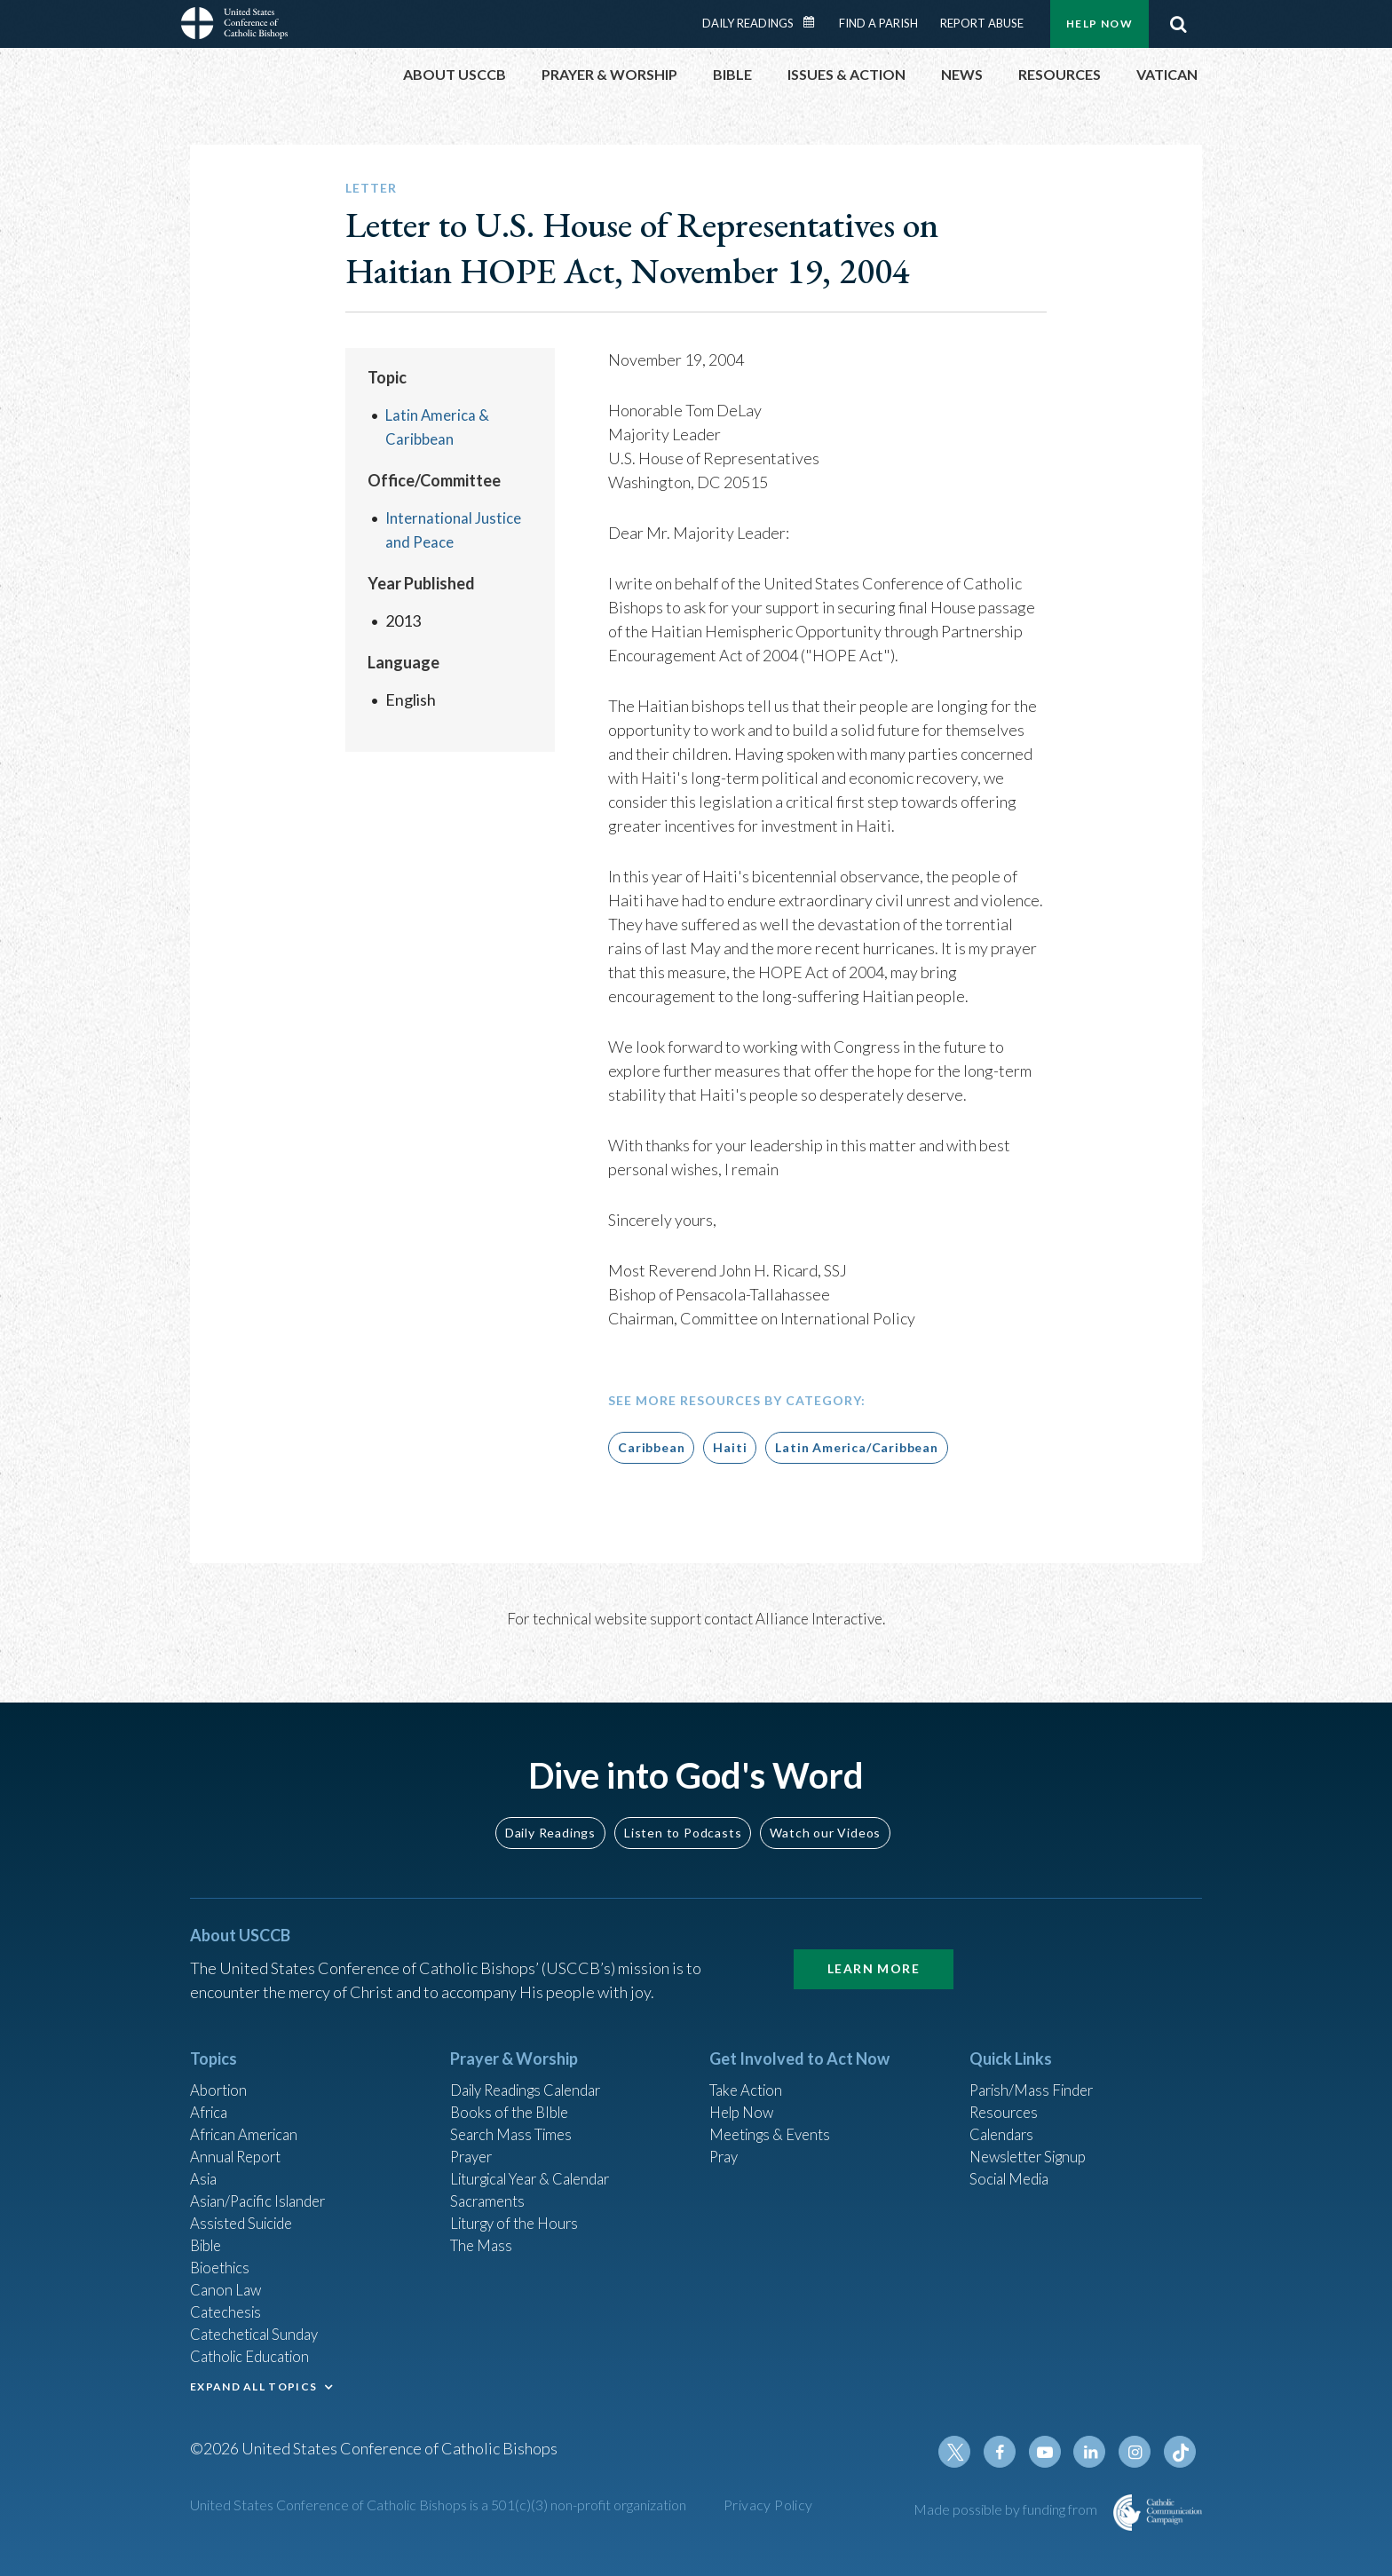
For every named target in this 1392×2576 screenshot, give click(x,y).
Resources (1005, 2088)
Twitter (968, 2453)
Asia (205, 2159)
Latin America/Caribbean (856, 1447)
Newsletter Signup (1034, 2135)
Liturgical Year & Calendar (540, 2159)
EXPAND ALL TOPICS (253, 2382)
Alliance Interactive (818, 1618)
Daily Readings (748, 23)
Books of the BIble (512, 2088)
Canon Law (227, 2279)
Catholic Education (255, 2351)
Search (1178, 24)
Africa (211, 2088)
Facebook (1010, 2453)
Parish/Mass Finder (1036, 2064)
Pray (725, 2135)
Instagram (1138, 2453)
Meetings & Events (775, 2112)
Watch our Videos (825, 1804)
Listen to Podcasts (682, 1804)
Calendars (1004, 2112)
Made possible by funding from (1007, 2509)
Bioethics (223, 2255)
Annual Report (239, 2135)
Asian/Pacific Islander (263, 2183)
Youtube (1053, 2453)
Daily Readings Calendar (815, 22)
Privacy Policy (768, 2505)
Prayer (473, 2135)
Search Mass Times (515, 2112)
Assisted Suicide (246, 2207)
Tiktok (1181, 2453)
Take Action (748, 2064)
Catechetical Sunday (260, 2327)
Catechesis (228, 2303)
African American (248, 2112)
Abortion (221, 2064)
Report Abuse (982, 23)
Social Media (1013, 2159)
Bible (208, 2231)
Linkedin (1095, 2453)
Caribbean (651, 1447)
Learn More (873, 1940)
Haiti (730, 1447)
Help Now (1099, 23)
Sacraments (489, 2183)
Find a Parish (878, 23)
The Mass (483, 2231)
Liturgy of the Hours (519, 2207)
